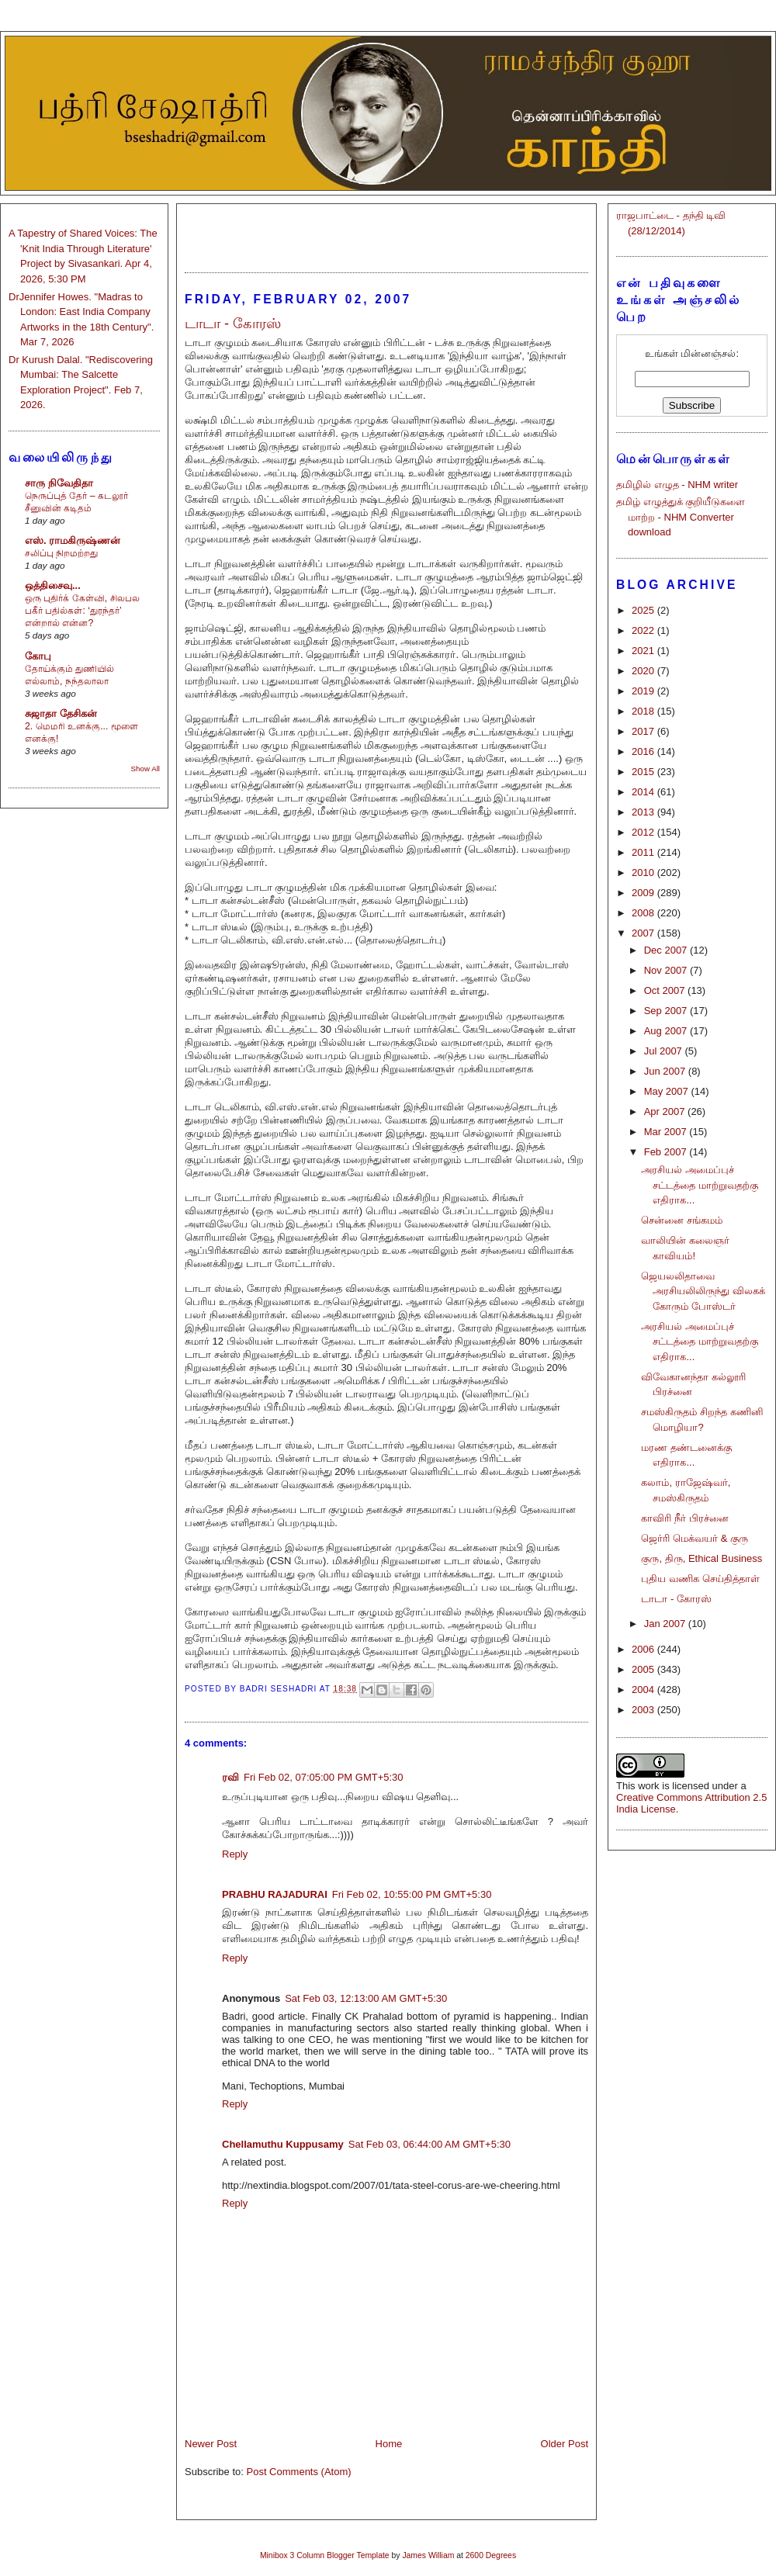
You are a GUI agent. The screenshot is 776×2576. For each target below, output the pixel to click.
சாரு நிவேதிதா (59, 483)
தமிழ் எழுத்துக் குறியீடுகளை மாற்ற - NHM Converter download (680, 517)
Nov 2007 (667, 970)
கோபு (38, 656)
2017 (644, 731)
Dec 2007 (667, 950)
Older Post (564, 2444)
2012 (644, 832)
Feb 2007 (667, 1152)
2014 (644, 792)
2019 (644, 691)
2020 (644, 671)
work (648, 1786)
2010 (644, 872)
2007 (644, 933)
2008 (644, 913)
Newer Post (211, 2444)
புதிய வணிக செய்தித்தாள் (700, 1578)
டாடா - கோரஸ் (676, 1599)
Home (389, 2444)
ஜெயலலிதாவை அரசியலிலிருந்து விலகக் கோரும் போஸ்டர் (703, 1291)
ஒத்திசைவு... (53, 585)
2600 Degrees (491, 2555)
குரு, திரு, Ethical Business (701, 1558)
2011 (644, 852)
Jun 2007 (666, 1071)
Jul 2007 (664, 1051)
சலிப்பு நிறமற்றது (61, 553)
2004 (644, 1689)
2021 (644, 650)
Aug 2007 (667, 1031)
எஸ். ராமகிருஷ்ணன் (72, 540)
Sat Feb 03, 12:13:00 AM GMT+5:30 (366, 1998)
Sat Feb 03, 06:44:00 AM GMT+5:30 (429, 2144)
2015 (644, 771)
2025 (644, 610)
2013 (644, 812)
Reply (235, 1854)
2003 (644, 1710)
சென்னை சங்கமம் (681, 1220)
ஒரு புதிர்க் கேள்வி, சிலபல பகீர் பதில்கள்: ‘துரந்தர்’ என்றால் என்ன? (82, 610)
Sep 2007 (667, 1010)
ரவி (230, 1777)
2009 (644, 892)
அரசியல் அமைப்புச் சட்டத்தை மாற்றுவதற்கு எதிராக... (699, 1185)
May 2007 (667, 1091)
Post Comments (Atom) (299, 2471)
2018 (644, 711)
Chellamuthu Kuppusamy (283, 2144)
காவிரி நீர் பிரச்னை (684, 1518)
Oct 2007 (666, 990)
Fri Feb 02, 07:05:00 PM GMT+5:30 (324, 1777)
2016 (644, 751)
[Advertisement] (386, 231)
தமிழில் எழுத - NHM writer (677, 484)
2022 (644, 630)
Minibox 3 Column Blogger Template (325, 2555)
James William (428, 2555)
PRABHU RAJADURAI (274, 1894)
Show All (145, 768)
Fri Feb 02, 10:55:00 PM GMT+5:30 (412, 1894)
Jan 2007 (666, 1623)
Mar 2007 (667, 1131)
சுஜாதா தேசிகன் (61, 713)
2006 (644, 1649)
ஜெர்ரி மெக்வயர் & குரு (694, 1538)
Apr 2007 (666, 1111)
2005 (644, 1669)
